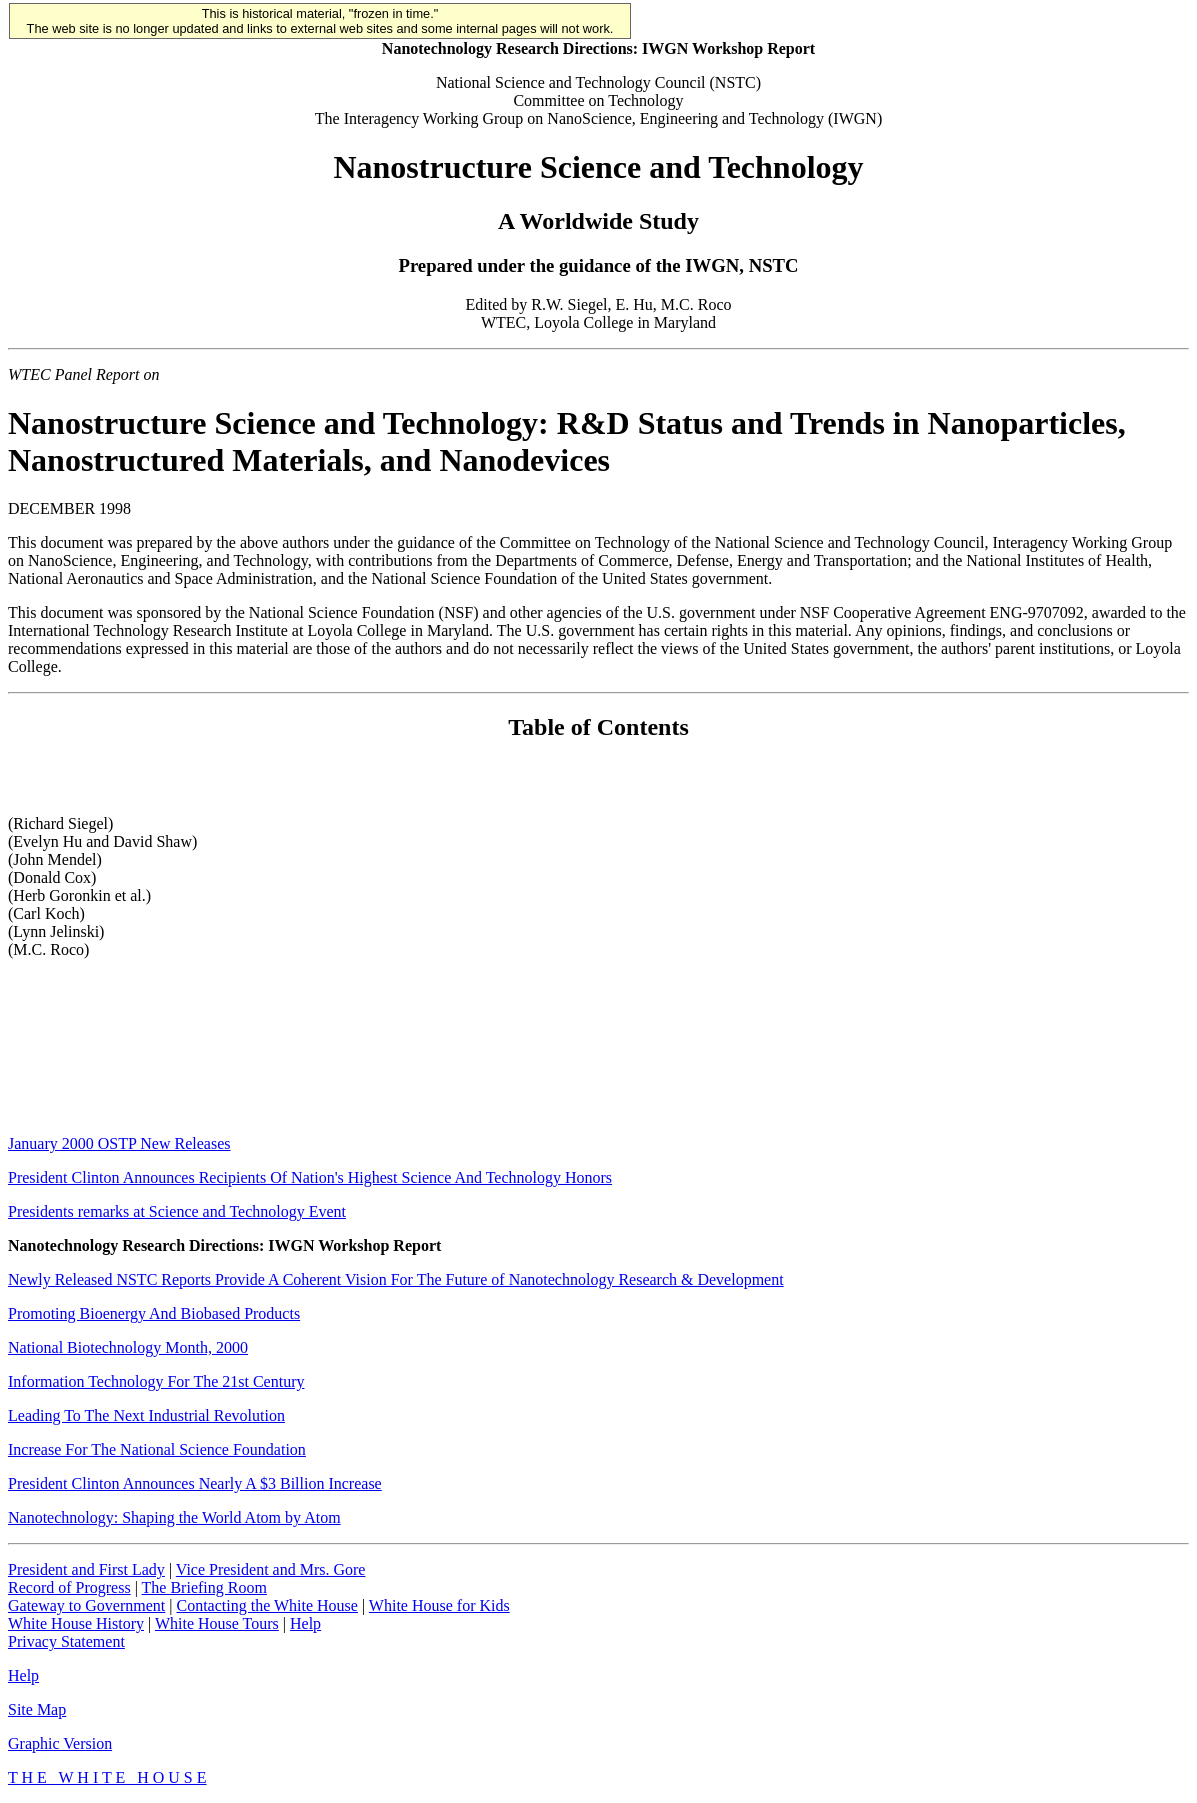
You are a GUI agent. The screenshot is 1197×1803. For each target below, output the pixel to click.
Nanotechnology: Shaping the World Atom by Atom (174, 1517)
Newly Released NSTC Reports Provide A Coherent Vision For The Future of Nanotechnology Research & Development (396, 1279)
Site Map (37, 1709)
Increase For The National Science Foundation (157, 1449)
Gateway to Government (86, 1605)
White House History (76, 1623)
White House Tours (217, 1623)
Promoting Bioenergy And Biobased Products (154, 1313)
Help (305, 1623)
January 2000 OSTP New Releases (119, 1143)
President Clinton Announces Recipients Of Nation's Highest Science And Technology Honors (310, 1177)
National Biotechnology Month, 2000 (128, 1347)
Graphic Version (60, 1743)
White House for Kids (439, 1605)
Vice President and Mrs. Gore (271, 1569)
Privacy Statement (66, 1641)
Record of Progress (69, 1587)
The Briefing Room (204, 1587)
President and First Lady (86, 1569)
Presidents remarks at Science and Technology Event (177, 1211)
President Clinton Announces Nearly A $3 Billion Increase (195, 1483)
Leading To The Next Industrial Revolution (146, 1415)
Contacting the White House (266, 1605)
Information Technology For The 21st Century (156, 1381)
